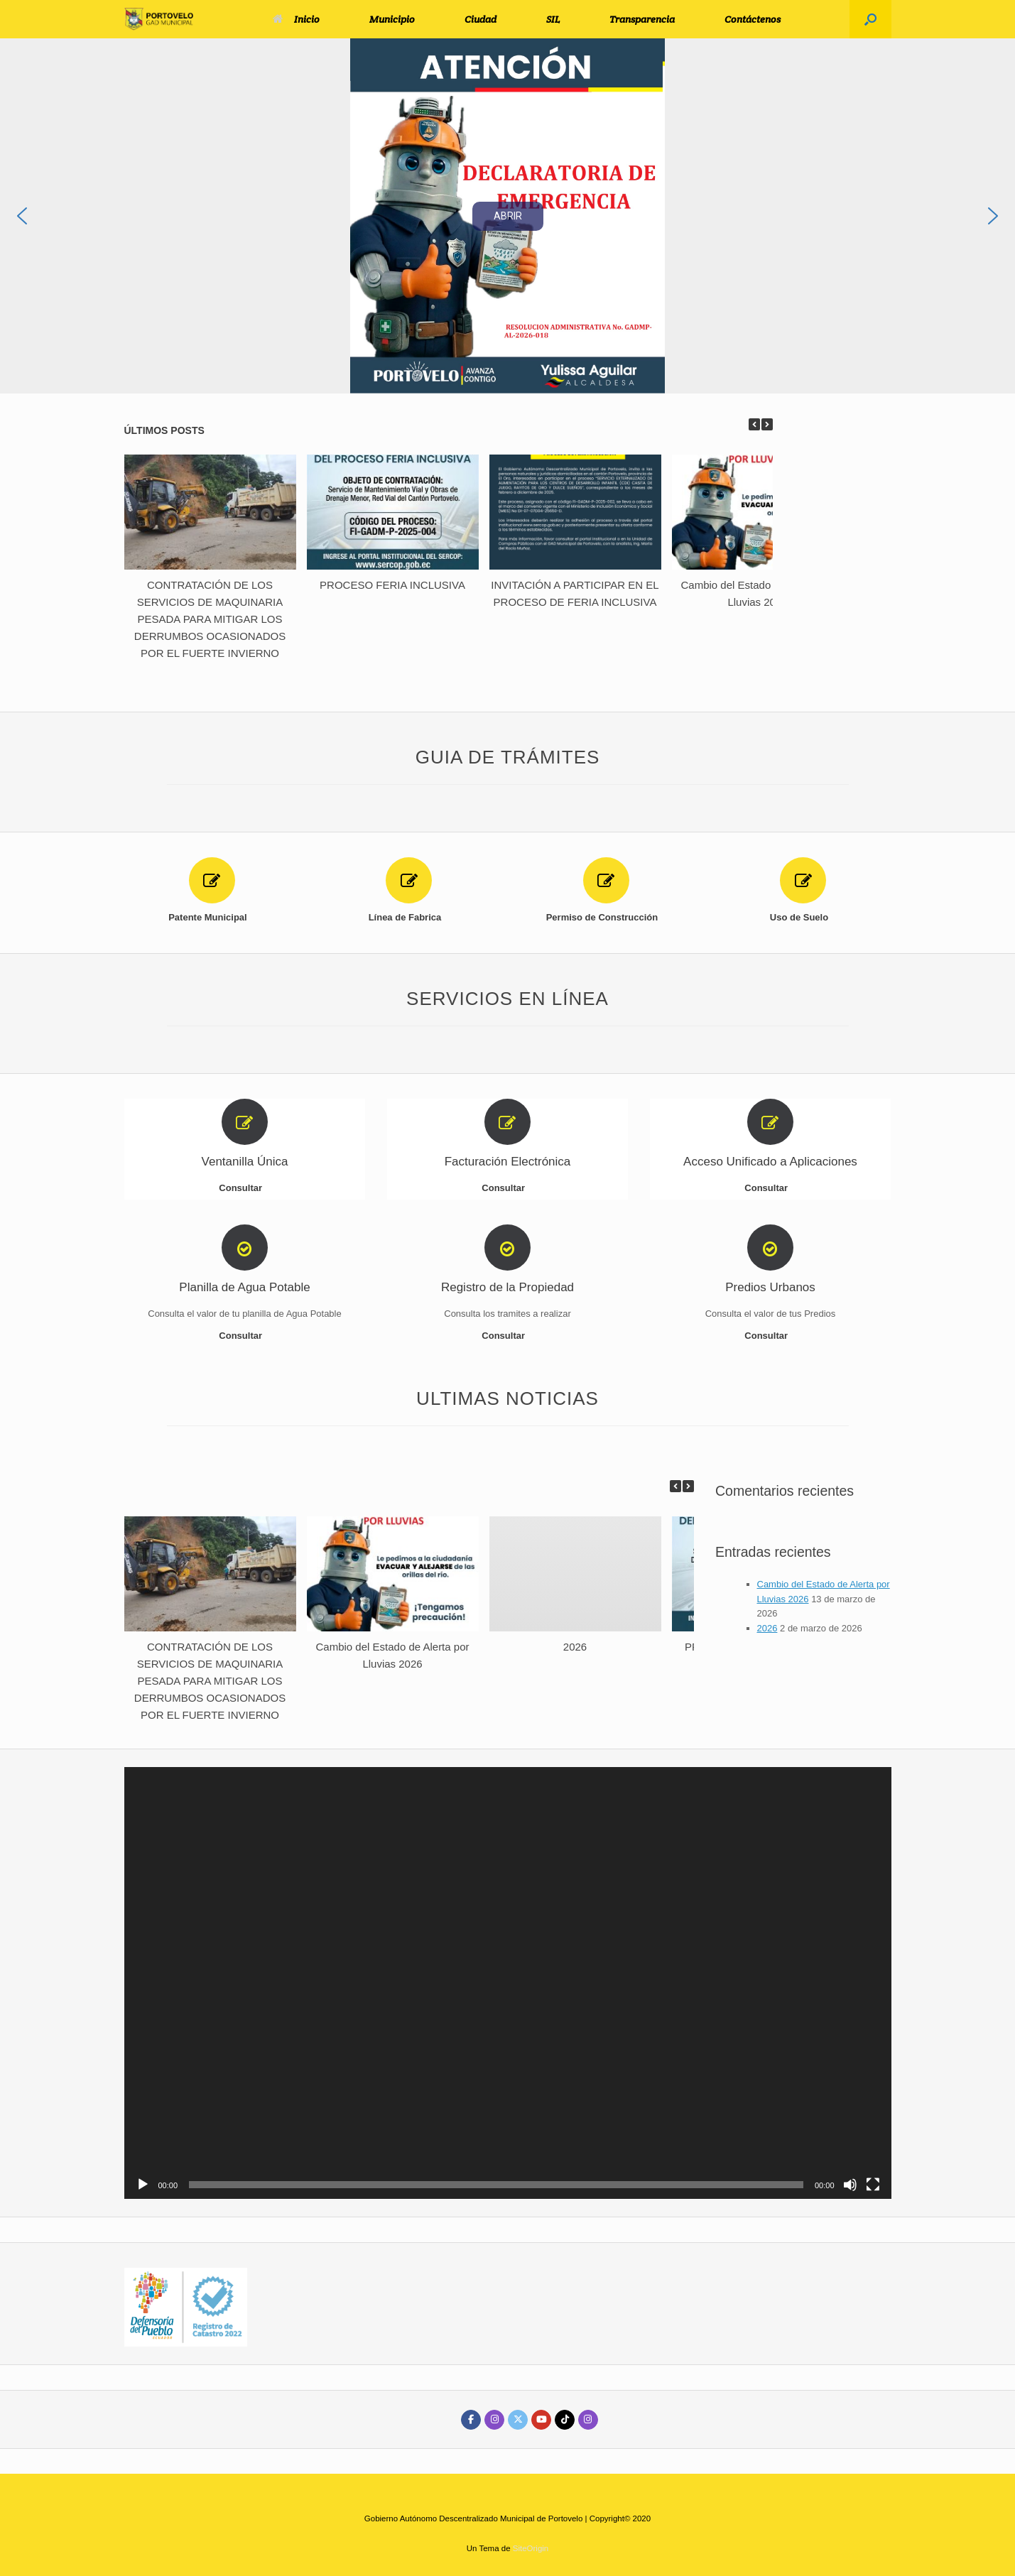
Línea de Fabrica (409, 917)
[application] (507, 1983)
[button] (870, 19)
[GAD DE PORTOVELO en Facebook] (471, 2420)
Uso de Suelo (803, 917)
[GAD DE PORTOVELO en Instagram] (494, 2420)
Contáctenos (752, 19)
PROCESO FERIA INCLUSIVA (392, 585)
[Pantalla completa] (873, 2185)
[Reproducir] (143, 2185)
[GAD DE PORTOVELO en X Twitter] (518, 2420)
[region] (507, 215)
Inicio (296, 19)
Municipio (392, 19)
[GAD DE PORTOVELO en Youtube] (541, 2420)
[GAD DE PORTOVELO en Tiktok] (565, 2420)
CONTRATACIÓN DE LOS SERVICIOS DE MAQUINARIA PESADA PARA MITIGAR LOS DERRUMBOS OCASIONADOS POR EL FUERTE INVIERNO (210, 619)
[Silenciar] (850, 2185)
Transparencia (642, 19)
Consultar (244, 1188)
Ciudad (480, 19)
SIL (553, 19)
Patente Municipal (211, 917)
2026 (575, 1647)
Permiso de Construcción (606, 917)
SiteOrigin (531, 2548)
